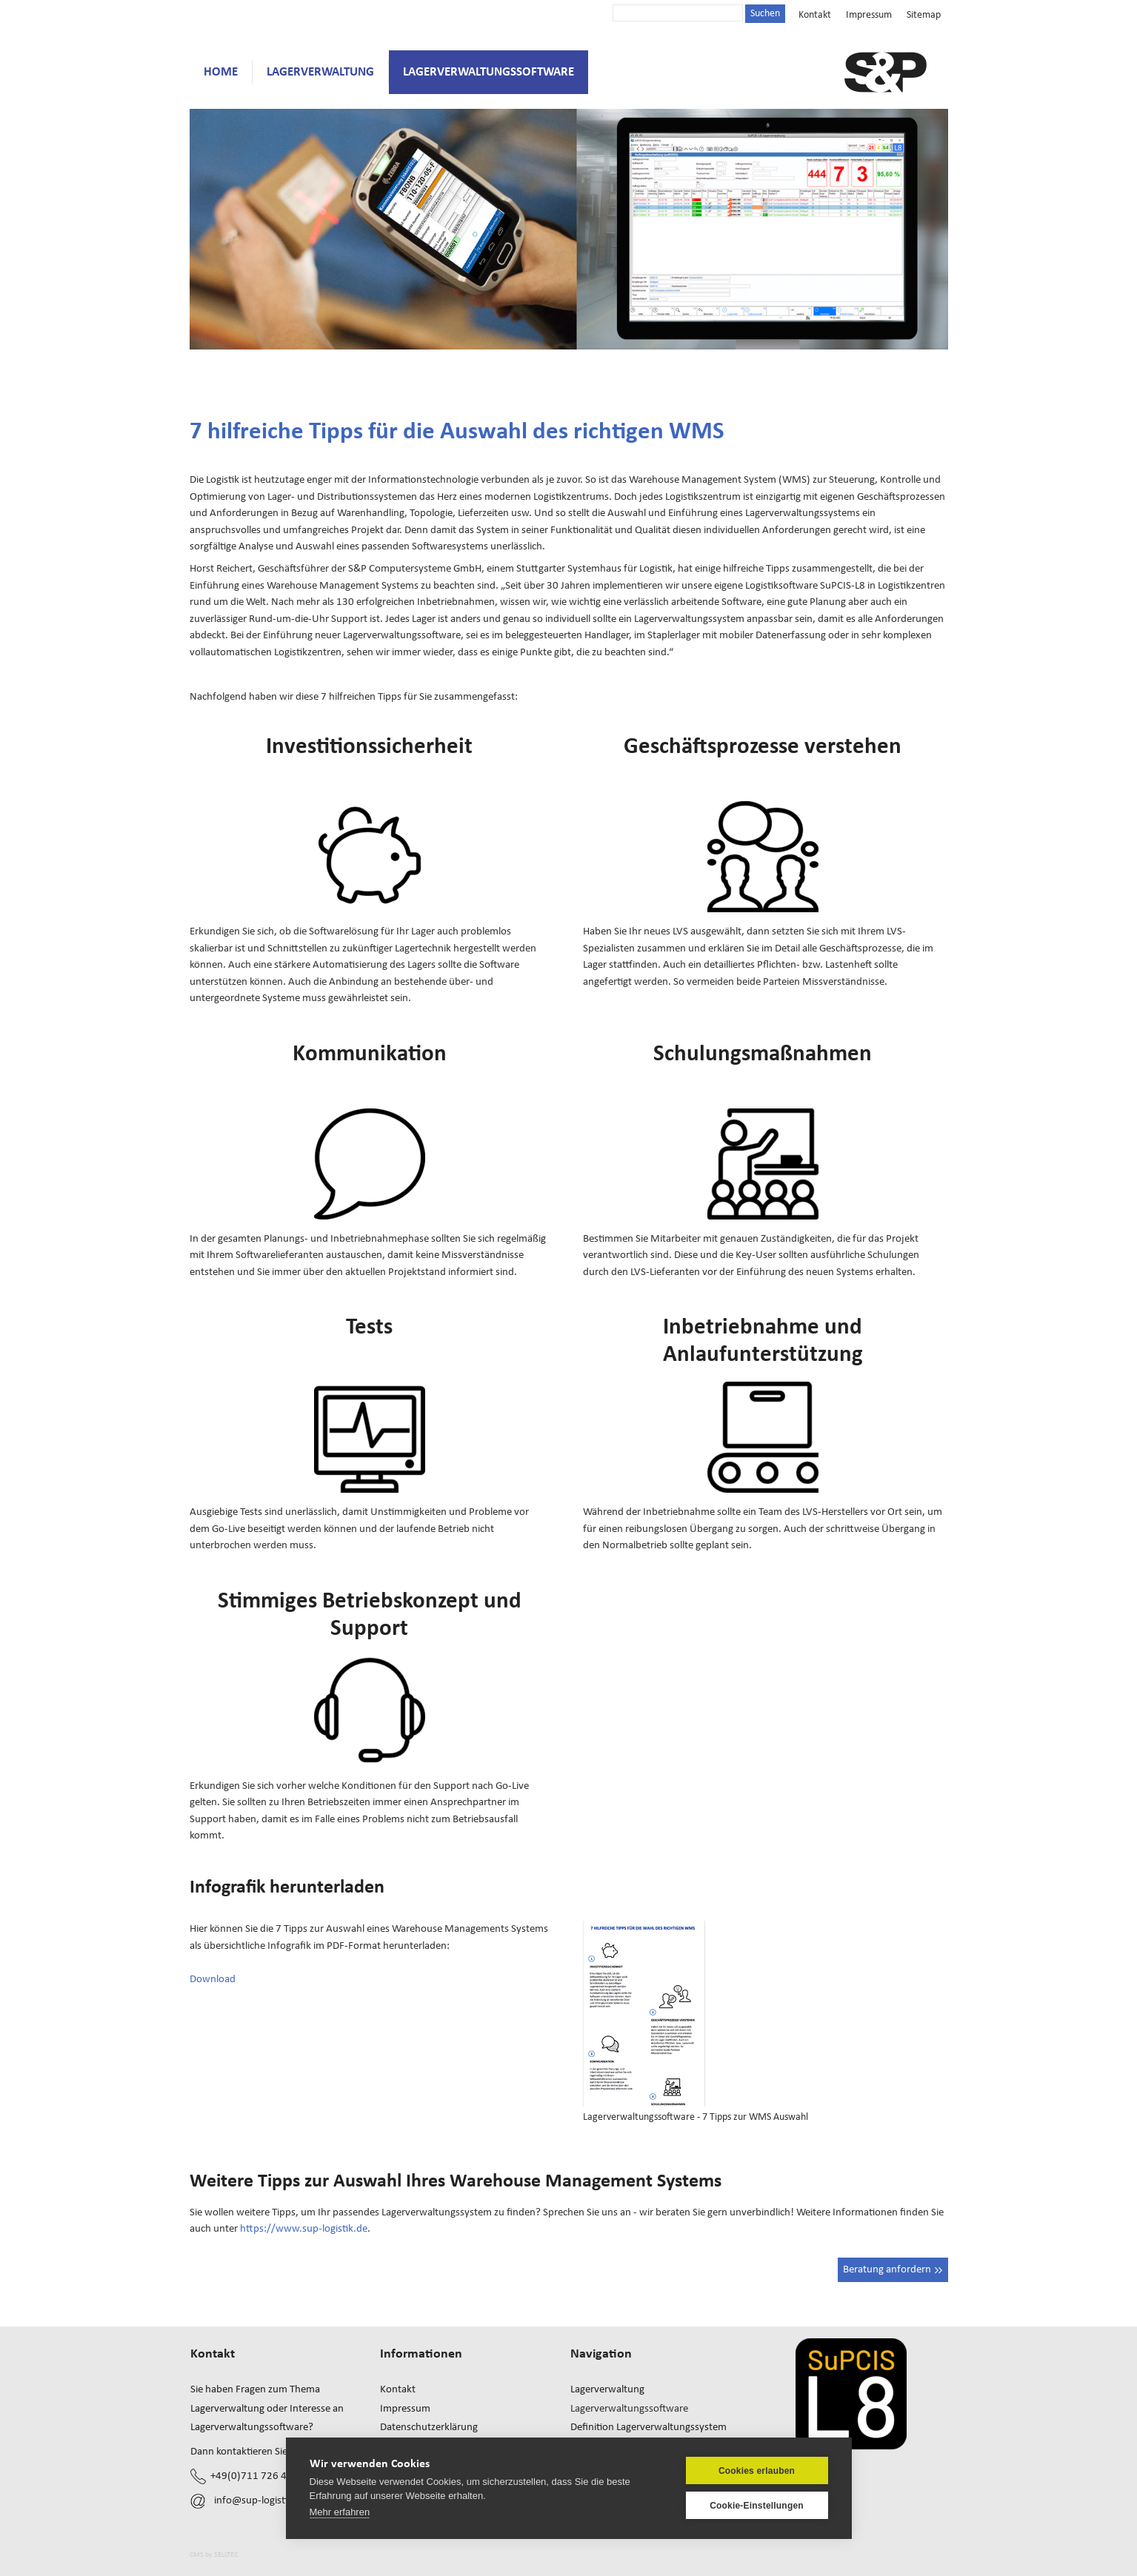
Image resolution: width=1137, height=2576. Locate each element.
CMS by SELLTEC (214, 2554)
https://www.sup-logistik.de (303, 2228)
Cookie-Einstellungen (757, 2505)
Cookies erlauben (756, 2471)
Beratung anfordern (892, 2269)
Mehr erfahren (340, 2512)
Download (213, 1978)
